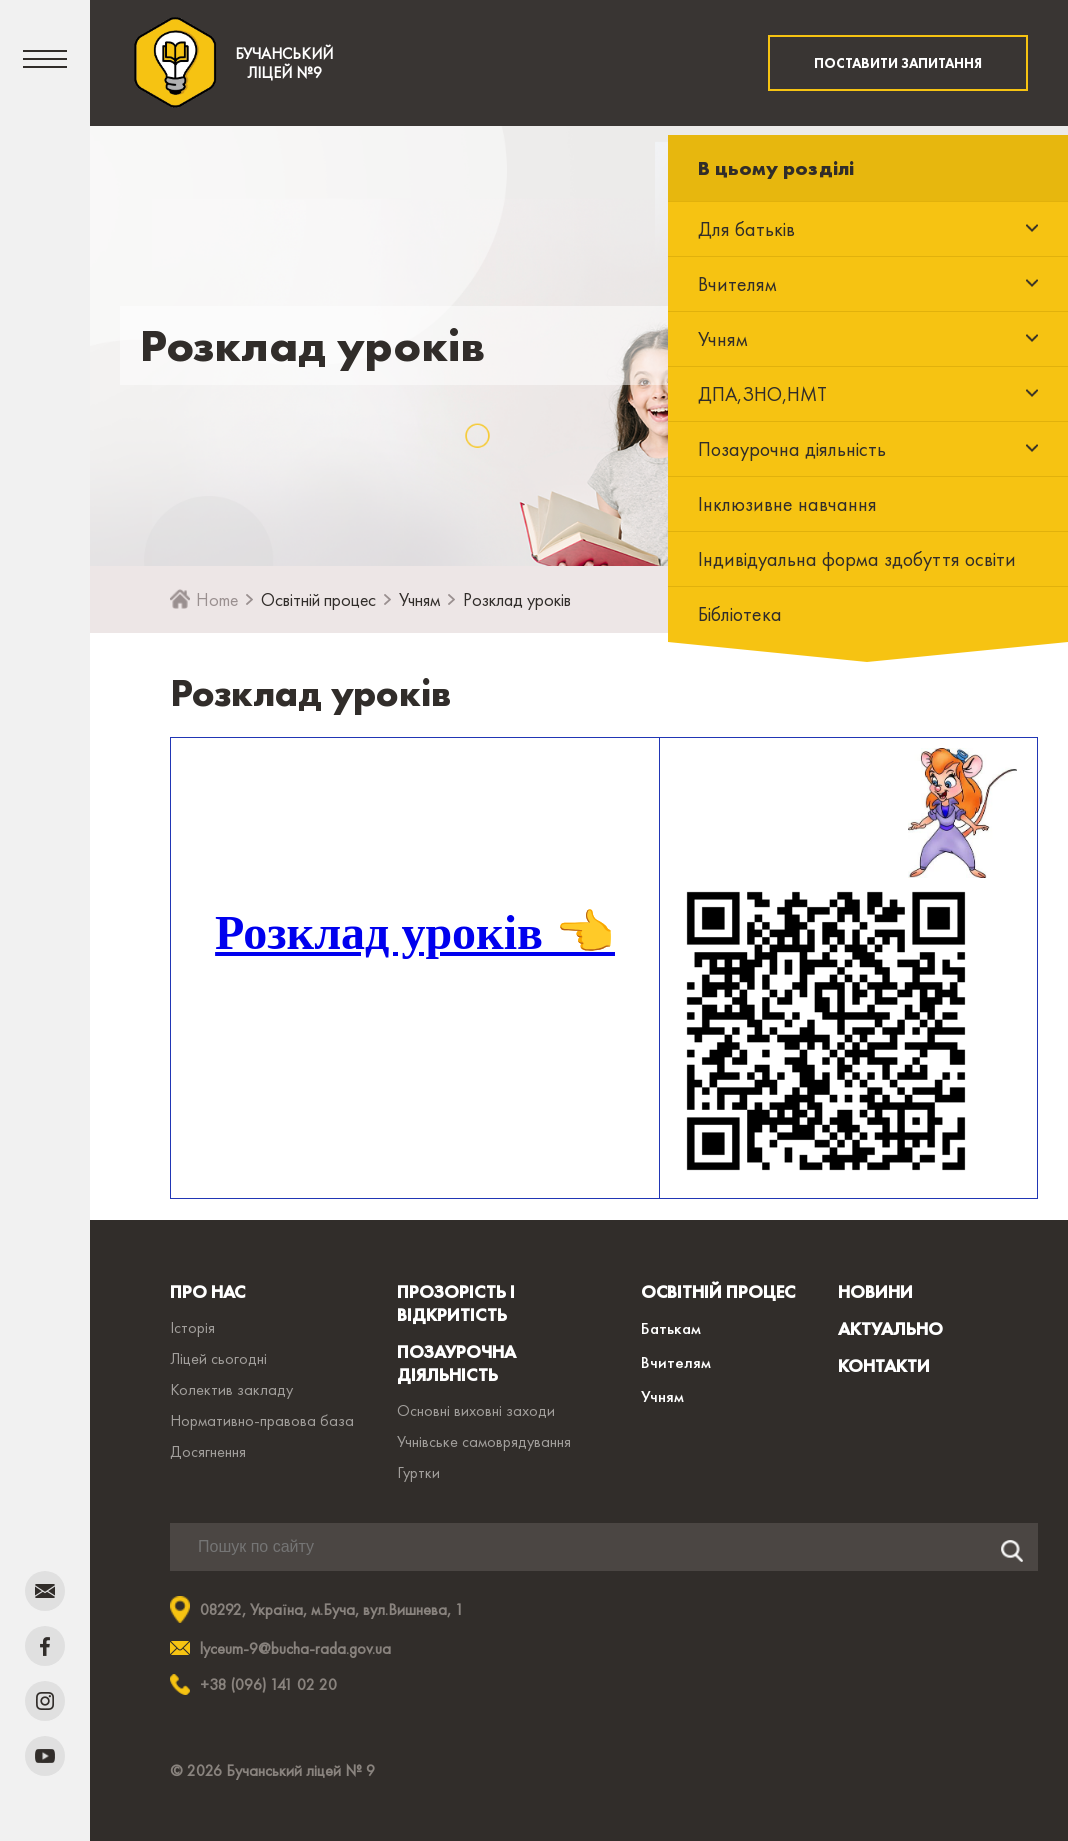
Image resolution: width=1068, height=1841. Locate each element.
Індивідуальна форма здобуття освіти (857, 559)
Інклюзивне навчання (787, 504)
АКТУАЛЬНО (890, 1328)
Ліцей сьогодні (218, 1358)
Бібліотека (740, 614)
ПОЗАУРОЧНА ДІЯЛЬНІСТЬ (456, 1363)
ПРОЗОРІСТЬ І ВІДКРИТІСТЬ (456, 1303)
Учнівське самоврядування (484, 1441)
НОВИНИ (875, 1291)
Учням (419, 599)
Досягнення (208, 1451)
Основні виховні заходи (476, 1410)
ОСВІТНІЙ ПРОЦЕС (718, 1291)
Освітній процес (318, 599)
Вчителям (676, 1362)
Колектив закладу (231, 1389)
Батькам (671, 1328)
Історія (192, 1327)
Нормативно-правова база (262, 1420)
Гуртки (418, 1472)
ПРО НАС (207, 1291)
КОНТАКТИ (884, 1365)
